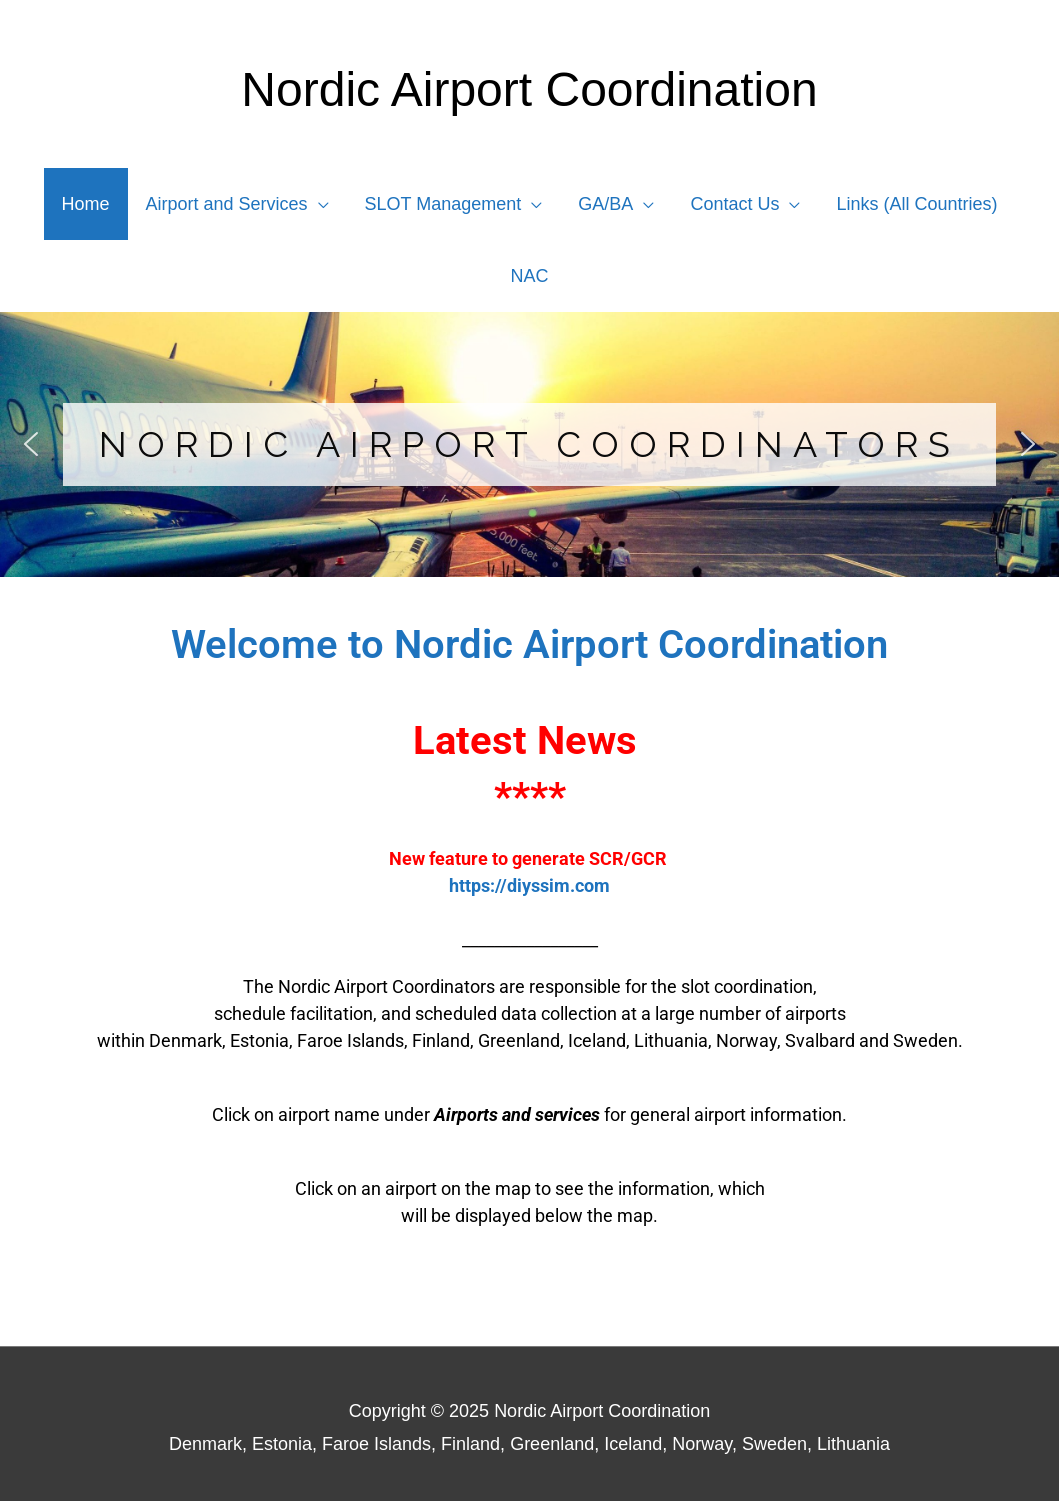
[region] (529, 444)
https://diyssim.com (529, 885)
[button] (31, 444)
